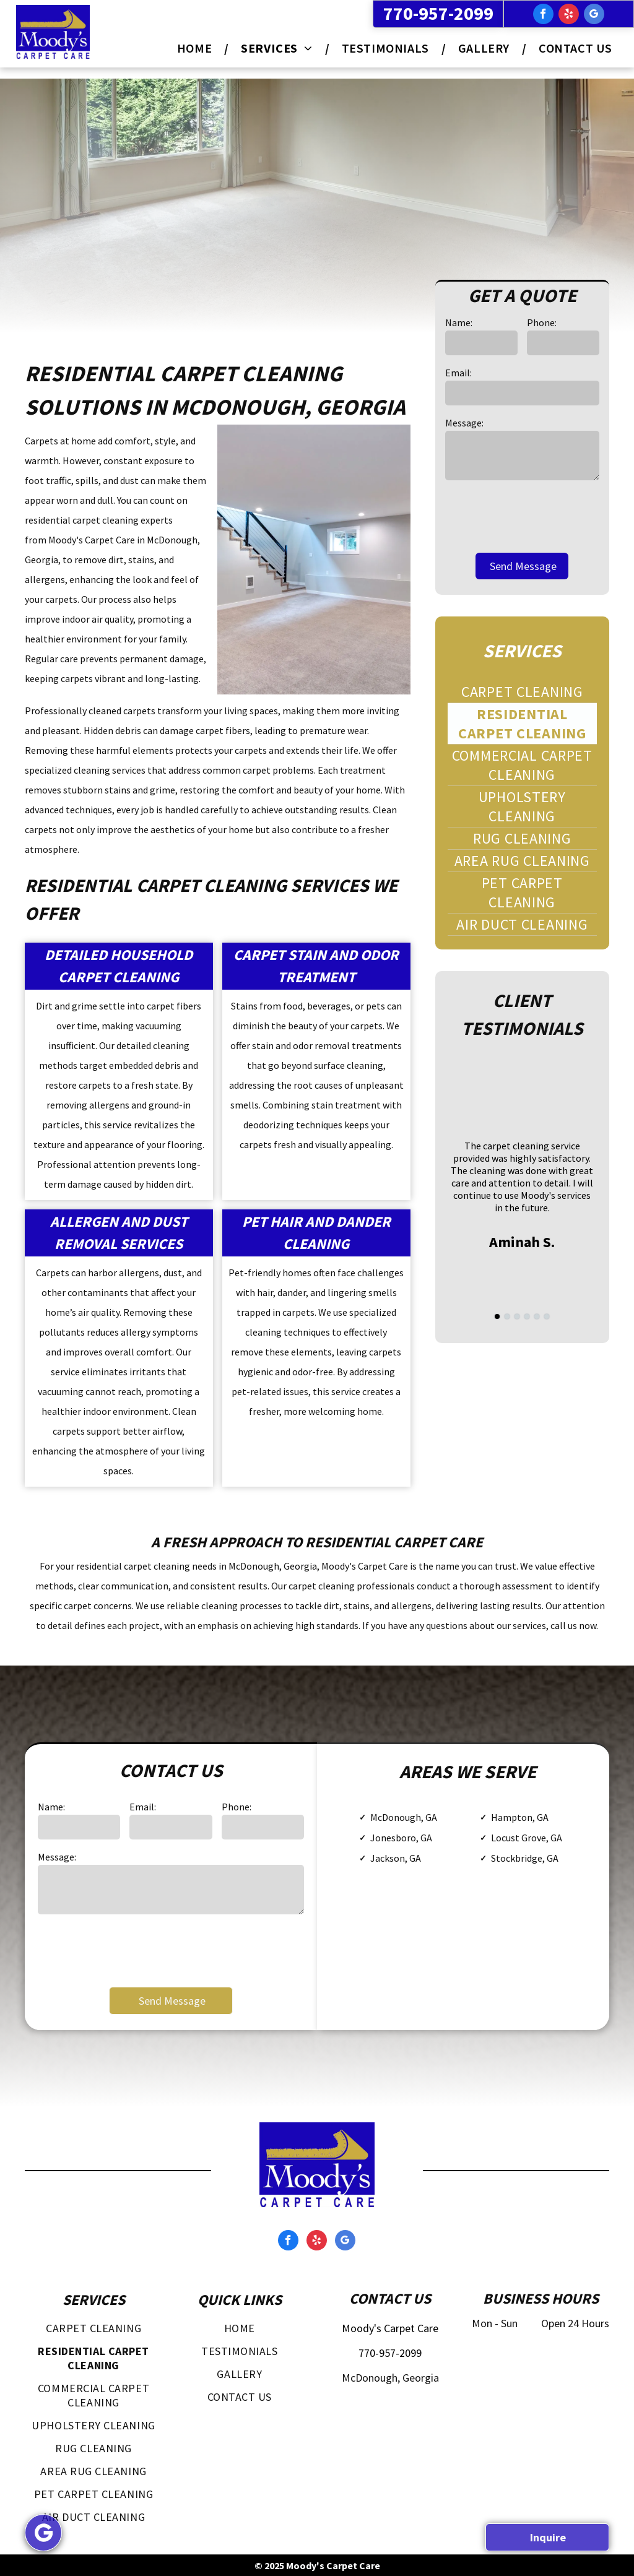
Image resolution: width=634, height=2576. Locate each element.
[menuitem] (196, 48)
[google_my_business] (594, 15)
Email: (458, 372)
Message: (464, 423)
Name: (458, 322)
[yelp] (568, 15)
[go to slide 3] (517, 1316)
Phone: (542, 322)
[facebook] (543, 15)
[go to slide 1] (497, 1316)
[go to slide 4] (526, 1316)
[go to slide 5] (536, 1316)
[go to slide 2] (507, 1316)
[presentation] (539, 515)
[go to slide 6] (546, 1316)
